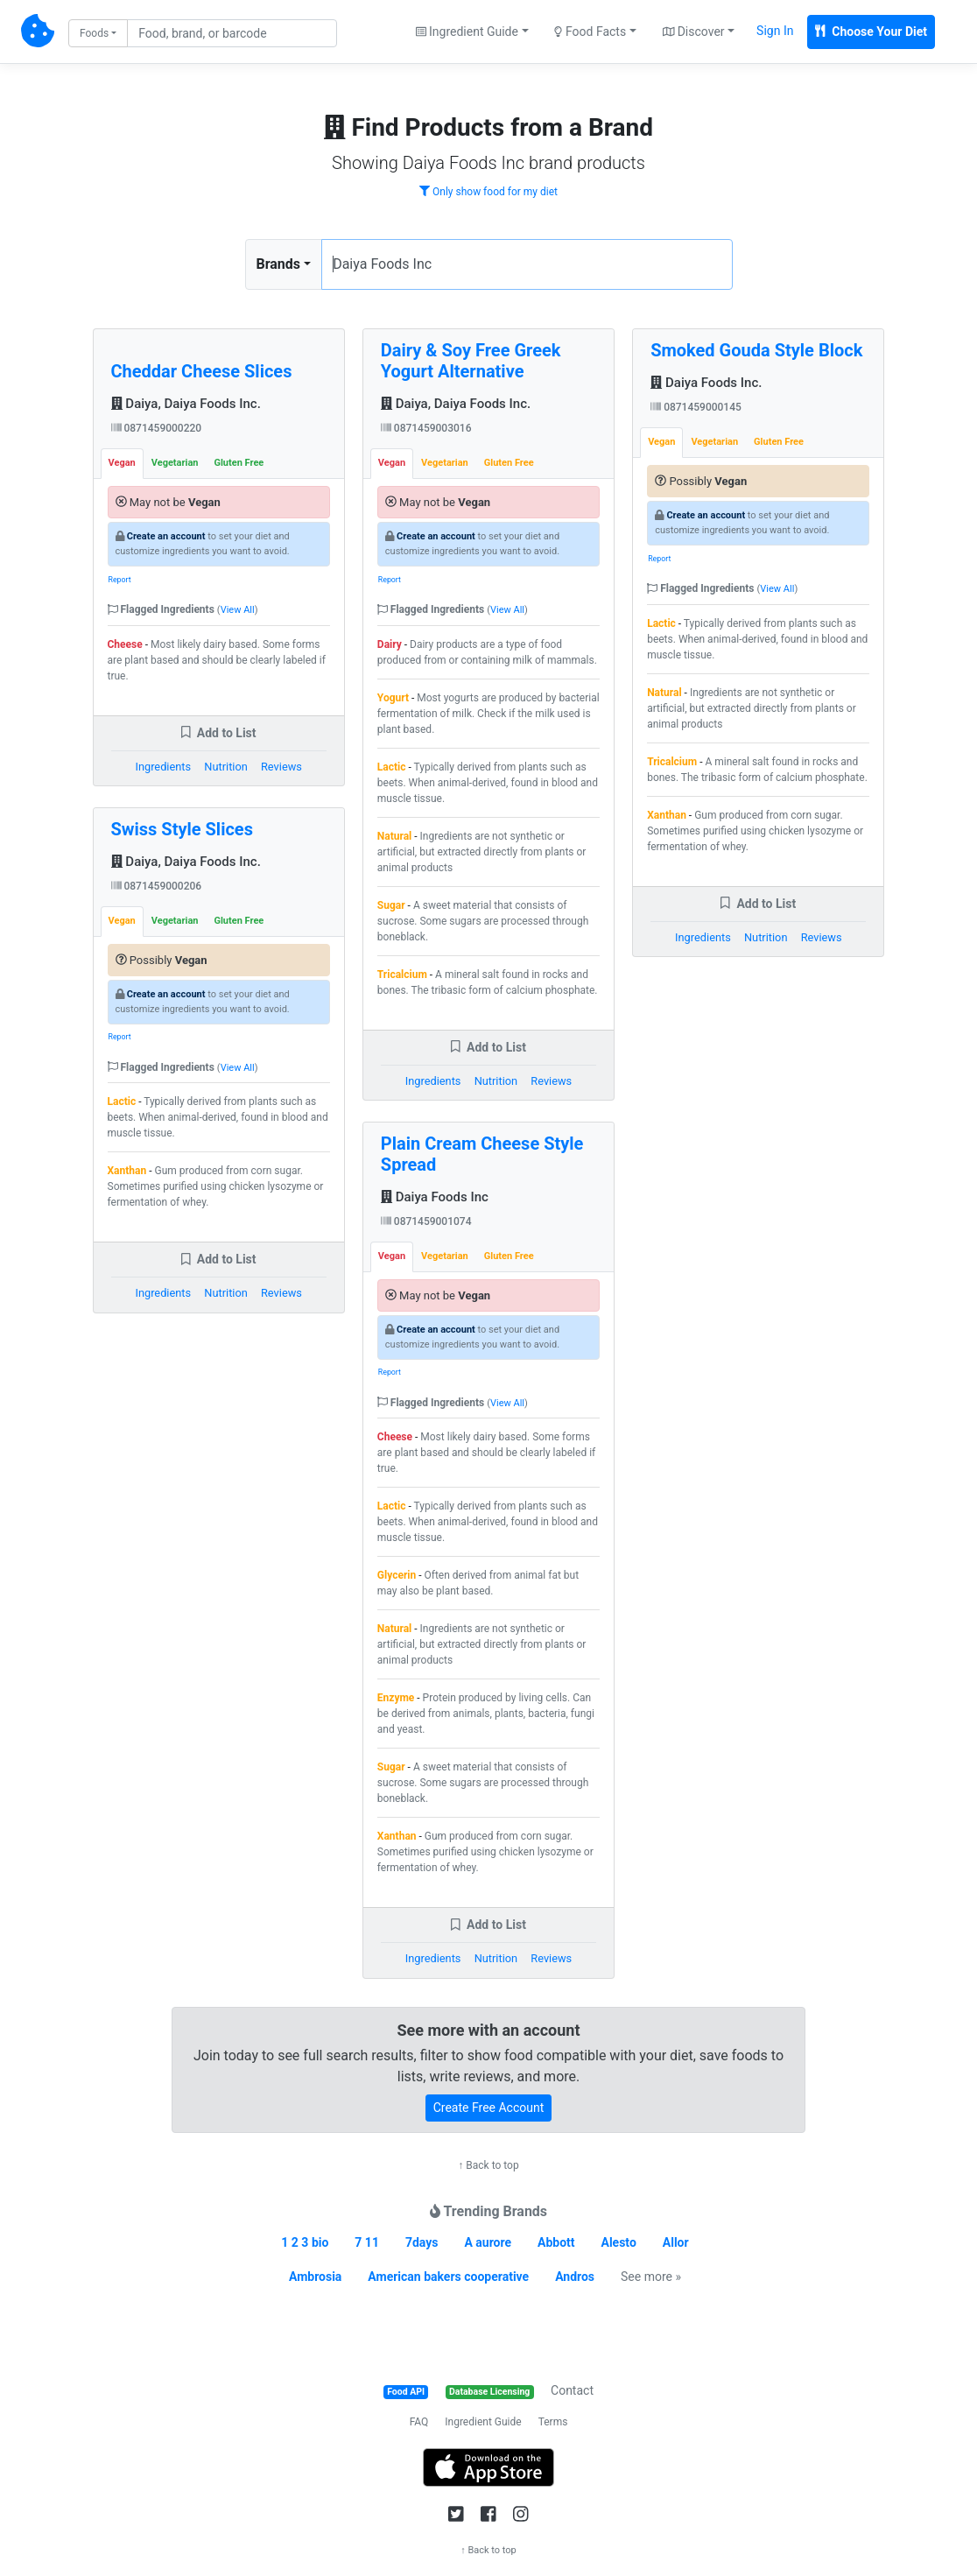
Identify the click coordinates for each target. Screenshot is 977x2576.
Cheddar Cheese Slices (201, 371)
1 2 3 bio (304, 2242)
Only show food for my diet (488, 192)
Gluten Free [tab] (239, 462)
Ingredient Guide (483, 2422)
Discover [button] (694, 32)
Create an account (166, 536)
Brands (279, 264)
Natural (394, 836)
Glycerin (396, 1575)
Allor (676, 2242)
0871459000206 (156, 886)
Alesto (618, 2242)
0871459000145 (696, 407)
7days (422, 2242)
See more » (651, 2277)
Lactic (122, 1101)
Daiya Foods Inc (434, 1197)
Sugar (391, 905)
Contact (572, 2390)
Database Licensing (489, 2391)
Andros (574, 2277)
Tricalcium (402, 974)
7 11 (367, 2242)
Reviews (281, 766)
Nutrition (225, 766)
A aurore (487, 2242)
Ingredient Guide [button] (467, 32)
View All (238, 610)
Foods (94, 33)
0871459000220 (156, 428)
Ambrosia (315, 2277)
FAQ (419, 2422)
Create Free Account (489, 2108)
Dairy (389, 644)
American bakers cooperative (448, 2277)
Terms (553, 2422)
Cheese (125, 644)
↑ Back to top (488, 2165)
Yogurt (393, 698)
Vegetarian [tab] (175, 462)
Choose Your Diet (871, 32)
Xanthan (127, 1171)
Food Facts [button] (590, 32)
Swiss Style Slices (182, 829)
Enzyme (396, 1698)
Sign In (774, 31)
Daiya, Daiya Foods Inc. (186, 404)
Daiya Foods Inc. (706, 383)
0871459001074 (426, 1221)
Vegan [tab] (122, 462)
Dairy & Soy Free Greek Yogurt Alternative (471, 361)
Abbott (556, 2242)
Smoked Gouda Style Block (756, 350)
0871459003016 (426, 428)
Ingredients (163, 766)
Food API (406, 2391)
